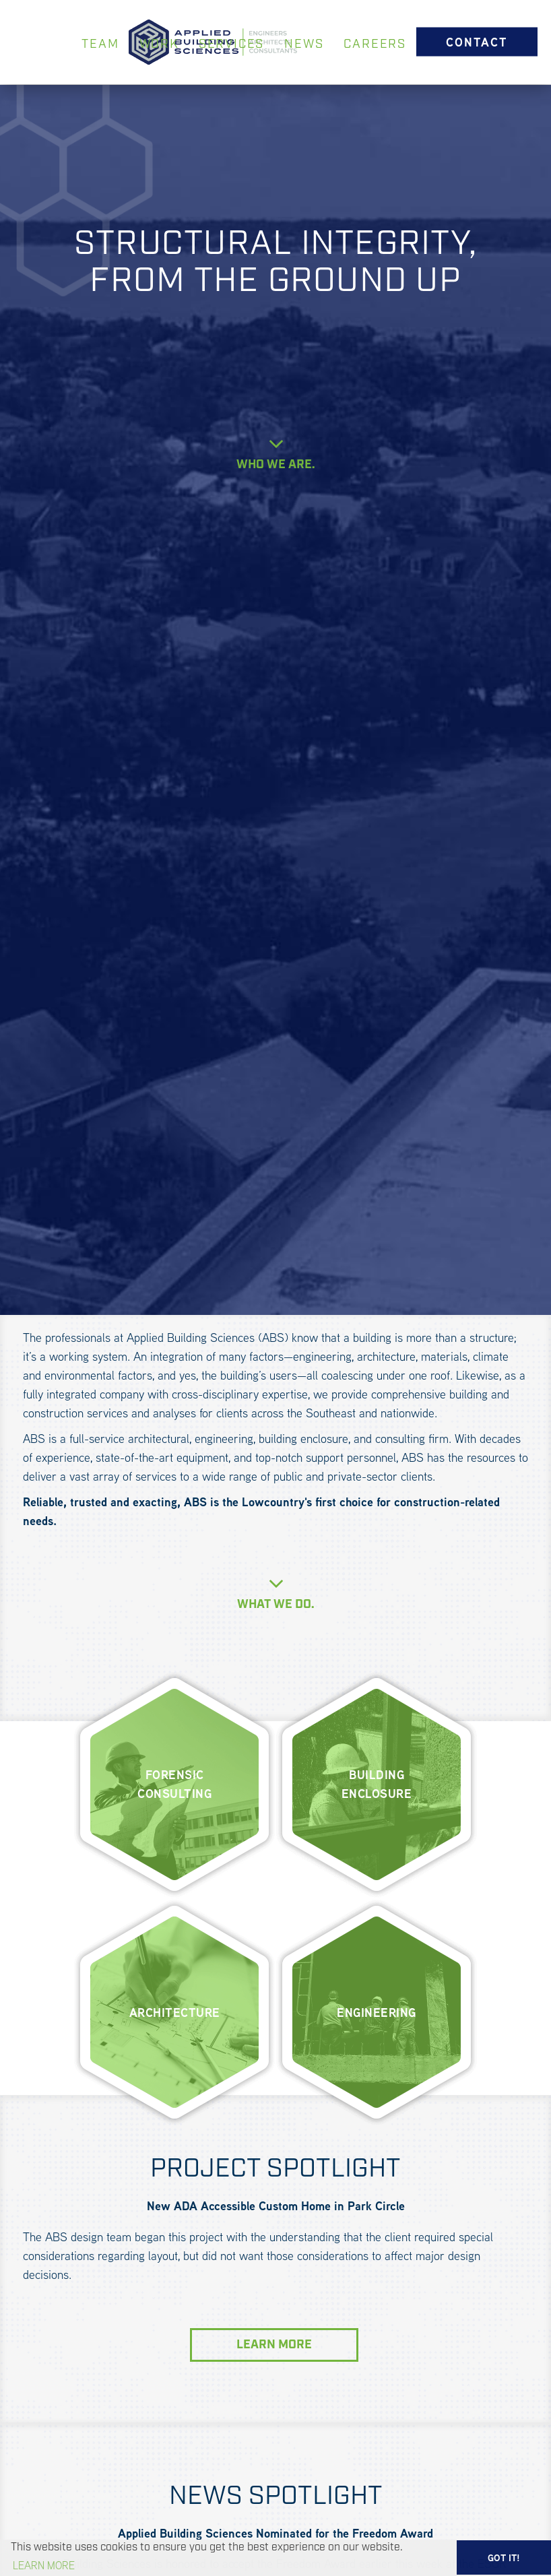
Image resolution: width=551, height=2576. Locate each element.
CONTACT (477, 41)
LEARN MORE (274, 2345)
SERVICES (231, 44)
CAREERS (375, 44)
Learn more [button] (44, 2565)
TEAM (100, 44)
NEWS (303, 44)
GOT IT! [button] (504, 2558)
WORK (159, 44)
